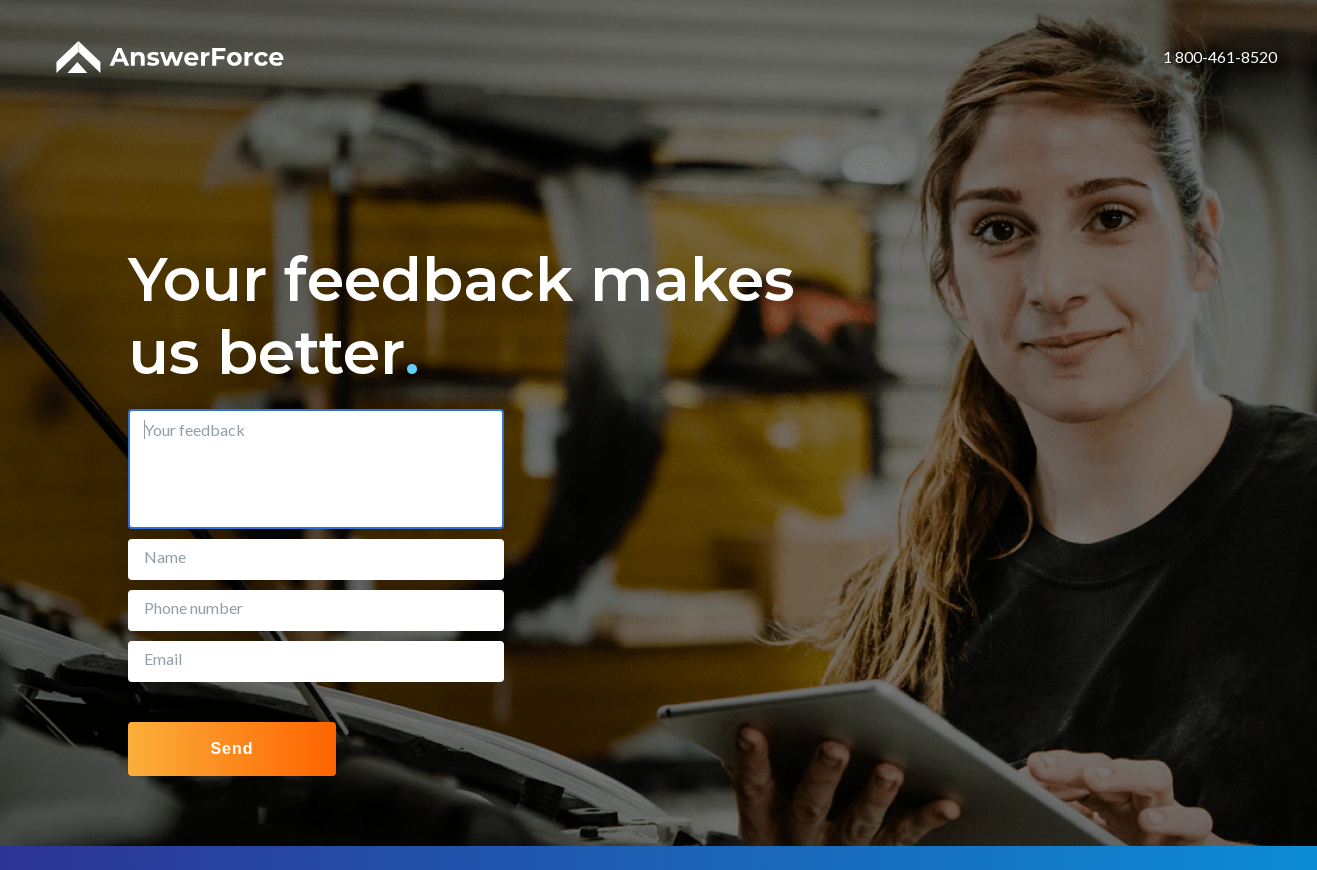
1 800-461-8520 (1220, 56)
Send (231, 748)
